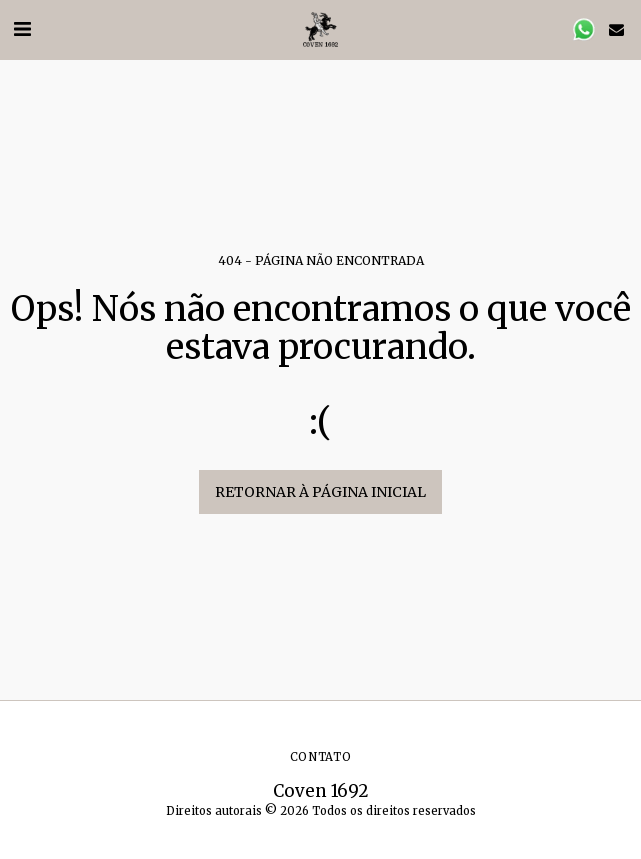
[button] (22, 28)
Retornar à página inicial (320, 492)
